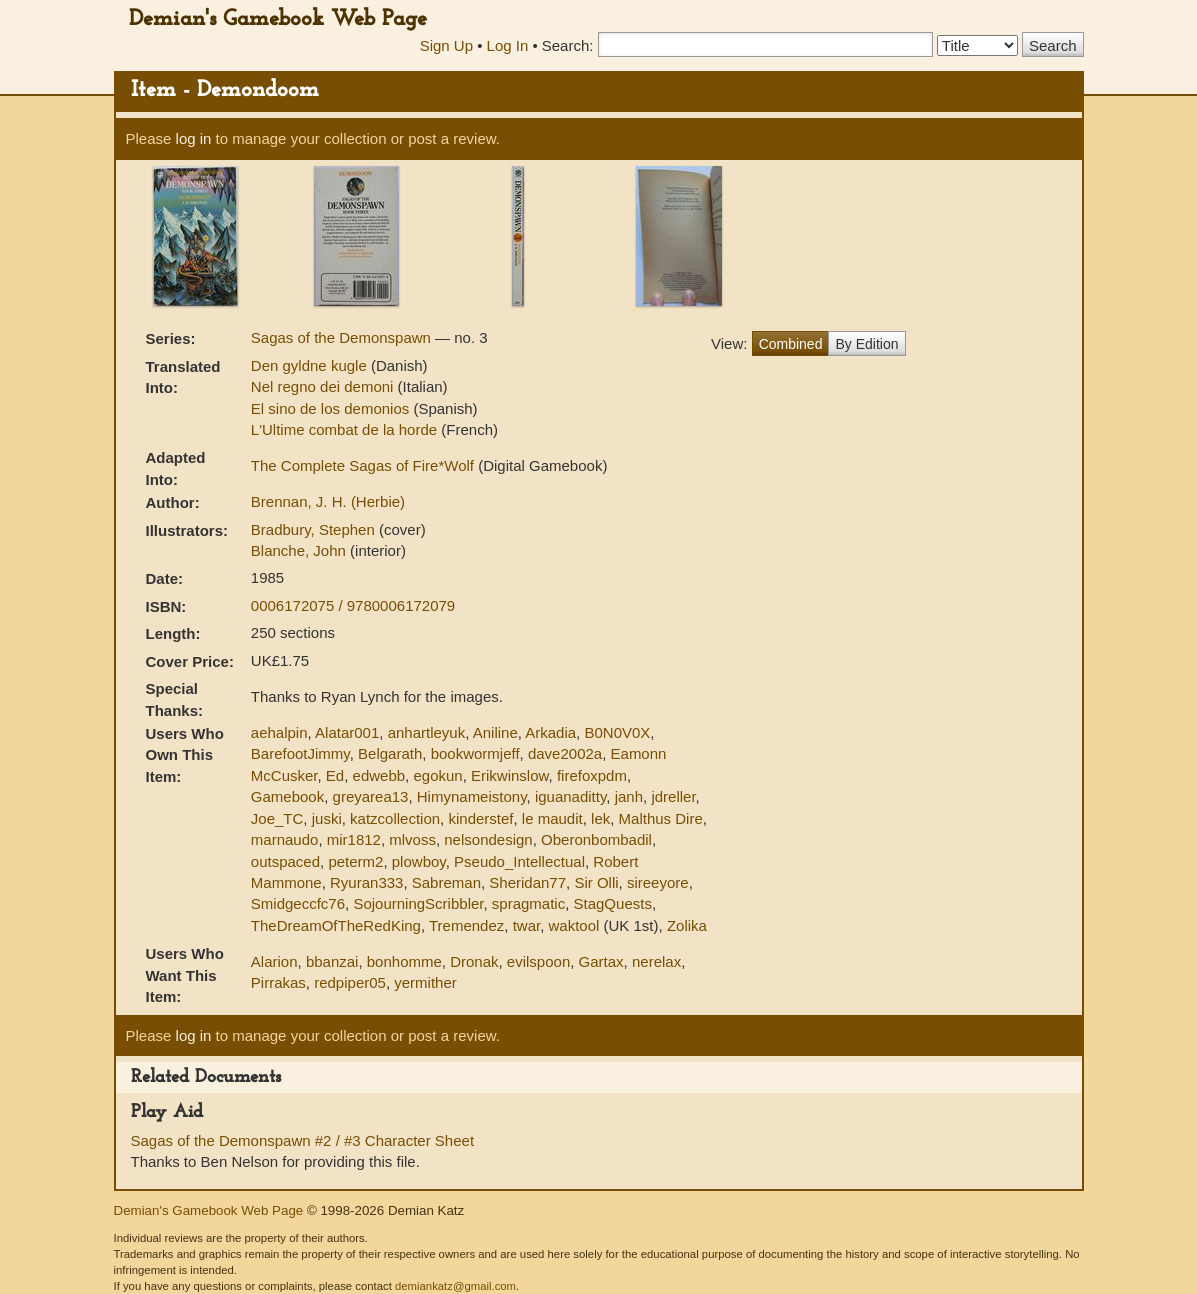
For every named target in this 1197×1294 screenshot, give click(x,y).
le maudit (552, 818)
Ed (335, 775)
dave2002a (565, 753)
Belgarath (390, 753)
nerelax (656, 961)
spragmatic (528, 903)
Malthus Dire (661, 818)
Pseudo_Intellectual (519, 861)
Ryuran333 (366, 882)
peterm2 (355, 861)
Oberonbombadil (596, 839)
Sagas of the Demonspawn (343, 337)
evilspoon (538, 961)
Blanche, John (300, 550)
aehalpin (279, 732)
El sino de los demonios (332, 408)
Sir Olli (596, 882)
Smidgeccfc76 (298, 903)
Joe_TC (277, 818)
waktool (574, 925)
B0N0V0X (617, 732)
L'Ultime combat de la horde (346, 429)
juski (327, 818)
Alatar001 (347, 732)
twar (527, 925)
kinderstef (480, 818)
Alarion (274, 961)
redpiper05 (350, 982)
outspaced (285, 861)
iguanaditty (570, 796)
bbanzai (332, 961)
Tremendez (466, 925)
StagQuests (613, 903)
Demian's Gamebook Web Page (278, 19)
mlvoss (412, 839)
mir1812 (354, 839)
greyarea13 (371, 796)
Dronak (474, 961)
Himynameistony (472, 796)
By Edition (866, 344)
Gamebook (287, 796)
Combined (791, 344)
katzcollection (395, 818)
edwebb (379, 775)
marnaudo (285, 839)
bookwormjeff (475, 753)
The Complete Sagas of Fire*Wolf (364, 465)
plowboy (419, 861)
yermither (425, 982)
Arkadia (550, 732)
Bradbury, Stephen (315, 529)
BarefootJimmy (300, 753)
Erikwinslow (510, 775)
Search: (568, 45)
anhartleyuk (427, 732)
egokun (437, 775)
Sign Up (446, 45)
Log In (508, 45)
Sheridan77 (527, 882)
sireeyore (658, 882)
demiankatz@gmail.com (455, 1286)
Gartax (601, 961)
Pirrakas (278, 982)
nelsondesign (488, 839)
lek (600, 818)
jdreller (673, 796)
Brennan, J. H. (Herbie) (328, 501)
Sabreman (446, 882)
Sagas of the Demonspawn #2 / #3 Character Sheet (303, 1140)
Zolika (687, 925)
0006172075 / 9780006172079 (353, 605)
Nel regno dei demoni (324, 386)
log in (194, 138)
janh (629, 796)
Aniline (495, 732)
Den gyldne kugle (311, 365)
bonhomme (404, 961)
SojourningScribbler (418, 903)
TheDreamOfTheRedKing (336, 925)
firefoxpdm (592, 775)
